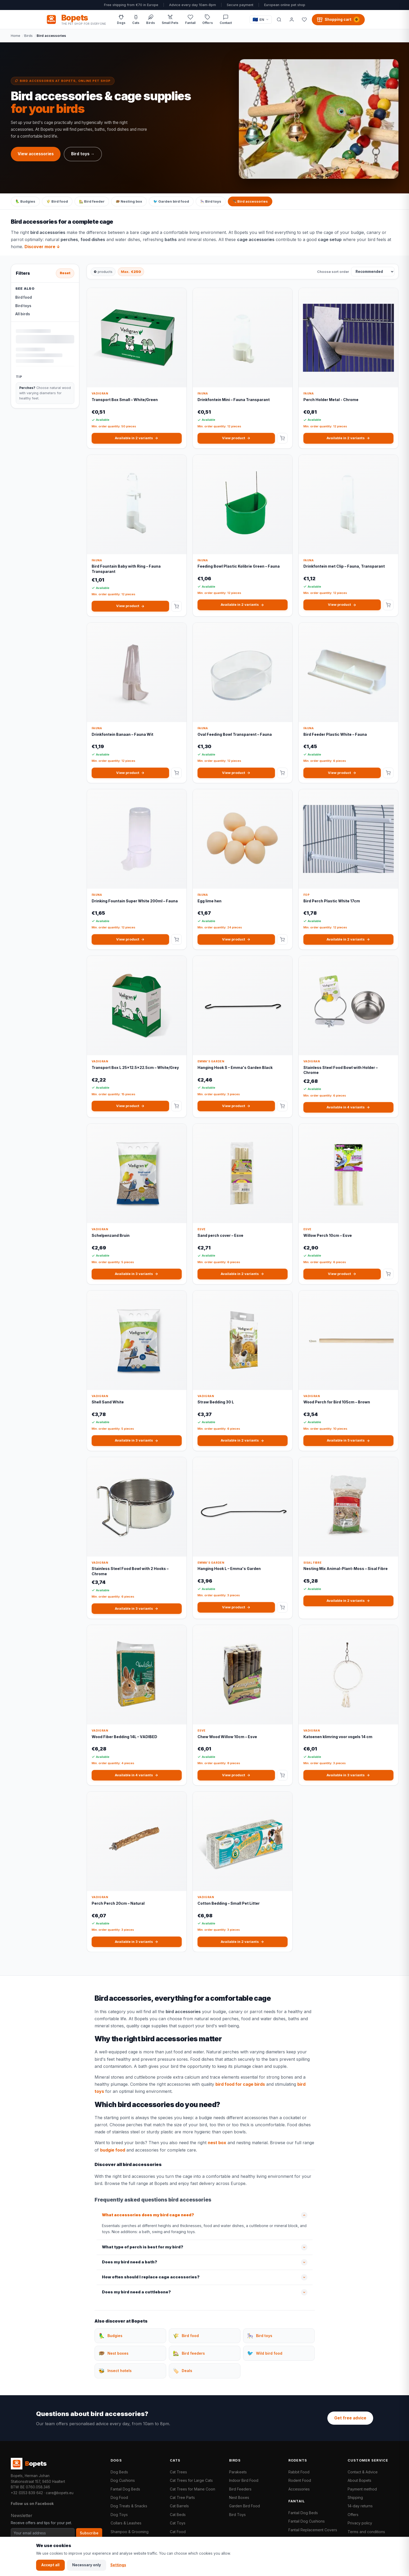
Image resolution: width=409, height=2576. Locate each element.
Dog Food (119, 2497)
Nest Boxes (239, 2497)
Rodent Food (299, 2480)
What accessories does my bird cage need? (148, 2215)
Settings (118, 2565)
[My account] (292, 19)
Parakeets (238, 2472)
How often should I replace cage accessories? (151, 2277)
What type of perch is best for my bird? (142, 2247)
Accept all (50, 2565)
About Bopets (359, 2480)
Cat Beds (178, 2514)
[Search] (279, 19)
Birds (28, 35)
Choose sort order (333, 271)
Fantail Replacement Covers (312, 2530)
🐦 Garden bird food (171, 201)
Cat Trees (178, 2472)
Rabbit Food (298, 2472)
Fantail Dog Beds (125, 2489)
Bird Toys (237, 2514)
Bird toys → (83, 153)
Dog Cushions (123, 2480)
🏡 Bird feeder (92, 201)
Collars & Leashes (126, 2523)
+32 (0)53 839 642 (27, 2493)
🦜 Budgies (25, 201)
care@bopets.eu (59, 2493)
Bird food (23, 297)
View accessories (36, 153)
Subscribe (89, 2533)
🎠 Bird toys (210, 201)
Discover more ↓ (42, 246)
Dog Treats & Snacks (129, 2506)
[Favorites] (304, 19)
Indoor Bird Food (243, 2480)
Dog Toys (119, 2514)
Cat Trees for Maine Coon (192, 2489)
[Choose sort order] (373, 271)
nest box (217, 2142)
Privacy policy (360, 2523)
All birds (22, 314)
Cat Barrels (179, 2506)
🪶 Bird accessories (250, 201)
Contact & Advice (363, 2472)
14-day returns (360, 2506)
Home (15, 35)
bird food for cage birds (240, 2084)
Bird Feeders (240, 2489)
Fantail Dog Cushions (306, 2521)
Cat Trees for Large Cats (191, 2480)
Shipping (355, 2497)
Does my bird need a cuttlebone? (136, 2292)
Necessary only (86, 2565)
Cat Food (178, 2531)
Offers (353, 2514)
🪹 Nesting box (129, 201)
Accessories (299, 2489)
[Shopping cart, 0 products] (338, 19)
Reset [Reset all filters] (65, 273)
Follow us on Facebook (32, 2503)
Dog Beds (119, 2472)
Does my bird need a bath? (129, 2262)
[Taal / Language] (261, 20)
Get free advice (350, 2417)
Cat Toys (177, 2523)
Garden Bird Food (244, 2506)
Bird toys (23, 306)
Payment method (362, 2489)
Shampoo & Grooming (130, 2531)
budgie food (112, 2150)
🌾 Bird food (57, 201)
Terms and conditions (366, 2531)
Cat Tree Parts (182, 2497)
